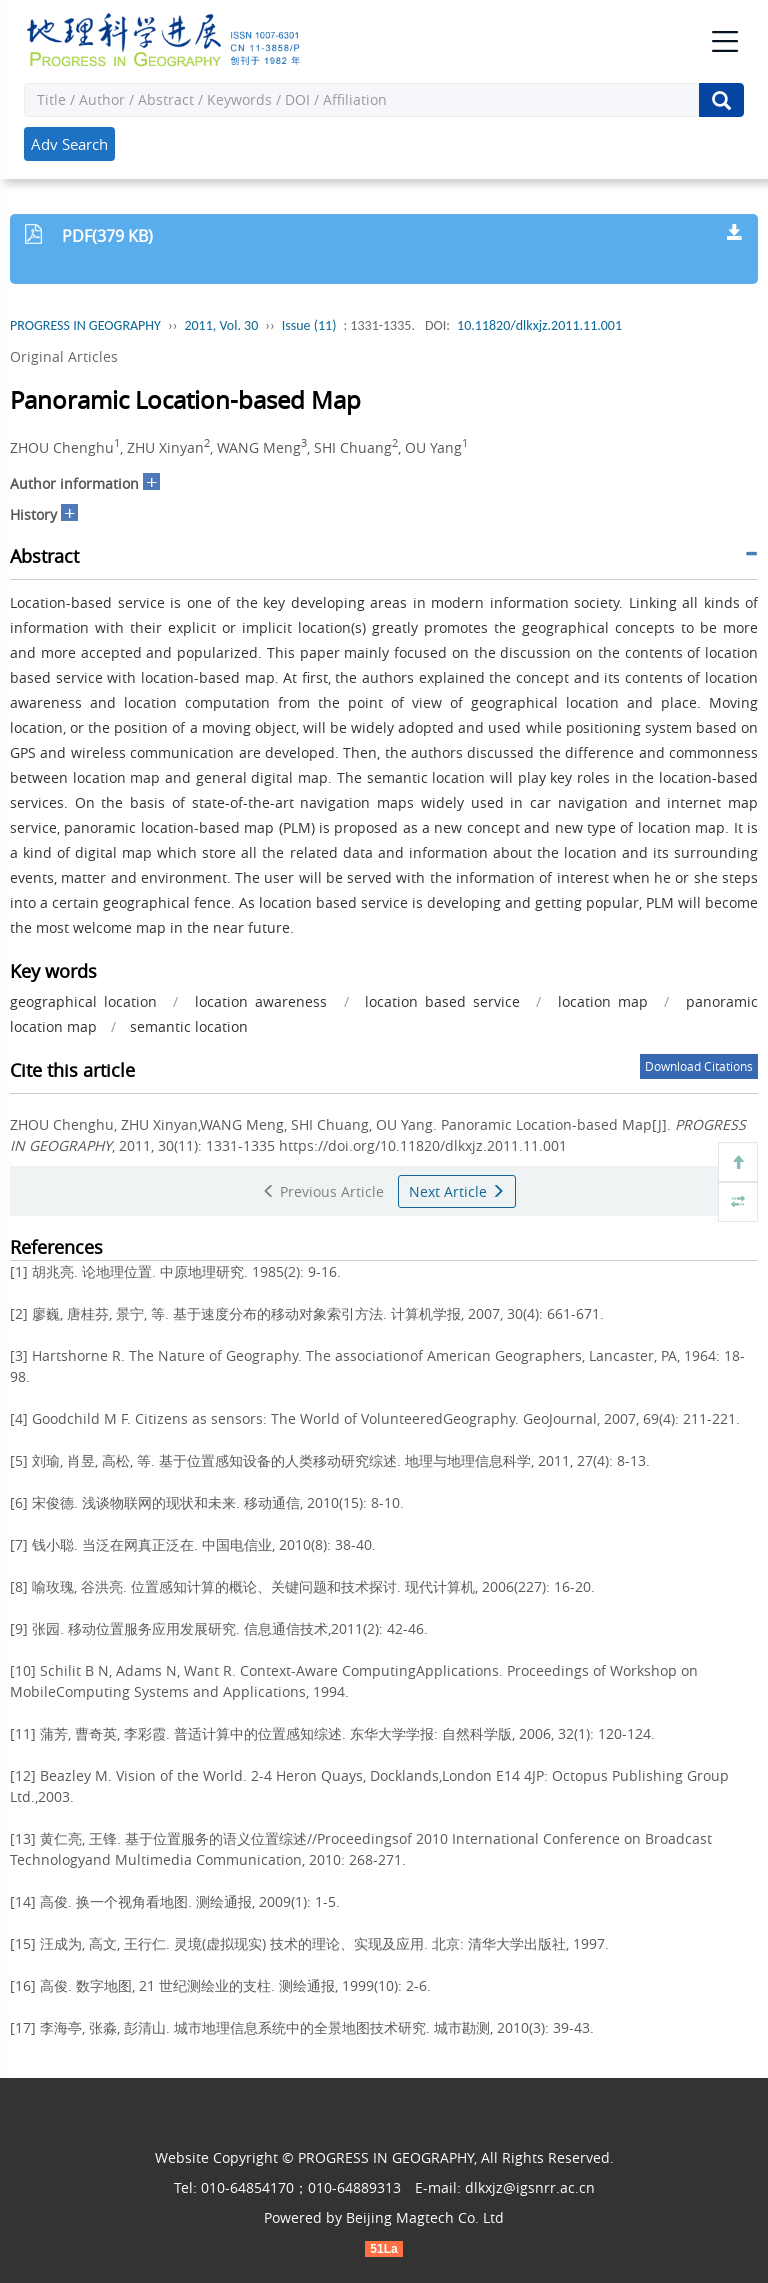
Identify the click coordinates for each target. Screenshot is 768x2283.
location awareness (261, 1001)
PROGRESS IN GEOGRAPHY (85, 325)
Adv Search (69, 144)
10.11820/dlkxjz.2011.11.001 (539, 325)
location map (603, 1001)
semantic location (189, 1026)
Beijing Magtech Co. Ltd (425, 2217)
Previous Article (323, 1191)
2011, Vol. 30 (221, 325)
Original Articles (64, 356)
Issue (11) (309, 325)
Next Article (457, 1191)
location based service (442, 1001)
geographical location (83, 1001)
